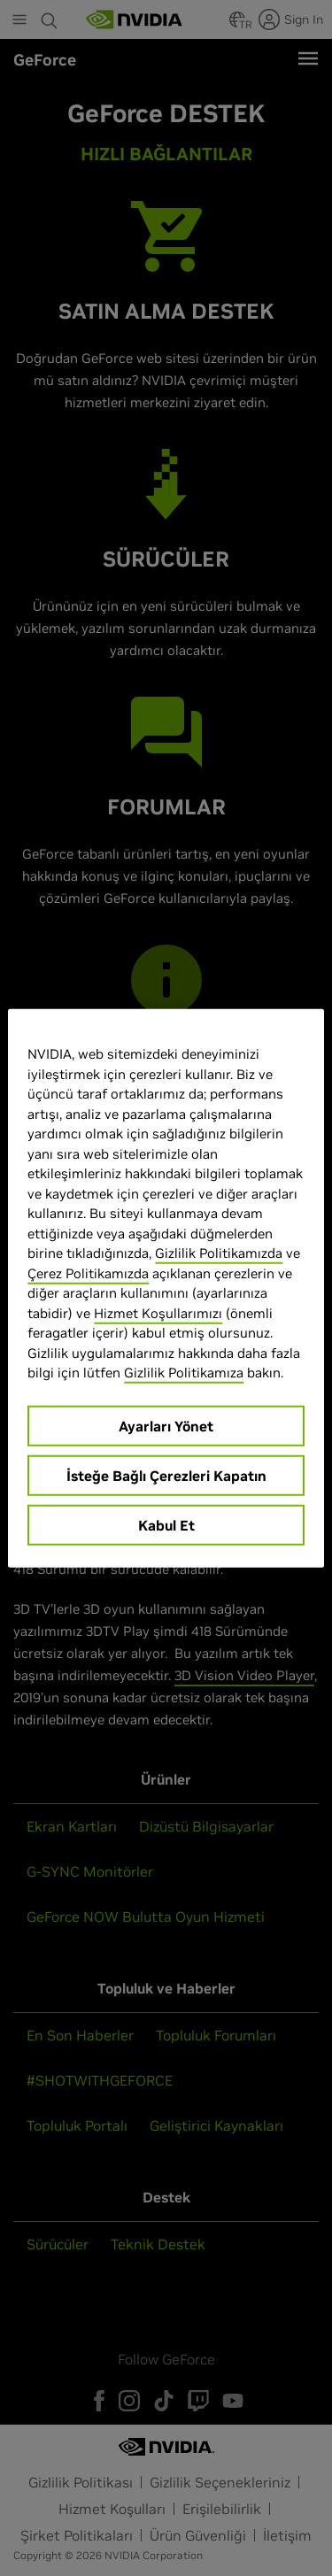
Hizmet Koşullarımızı (158, 1312)
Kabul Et (166, 1524)
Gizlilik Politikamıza (183, 1372)
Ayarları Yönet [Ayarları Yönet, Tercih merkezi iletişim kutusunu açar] (166, 1425)
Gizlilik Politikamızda (218, 1253)
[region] (165, 1288)
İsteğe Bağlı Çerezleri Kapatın (166, 1475)
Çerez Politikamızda (88, 1272)
